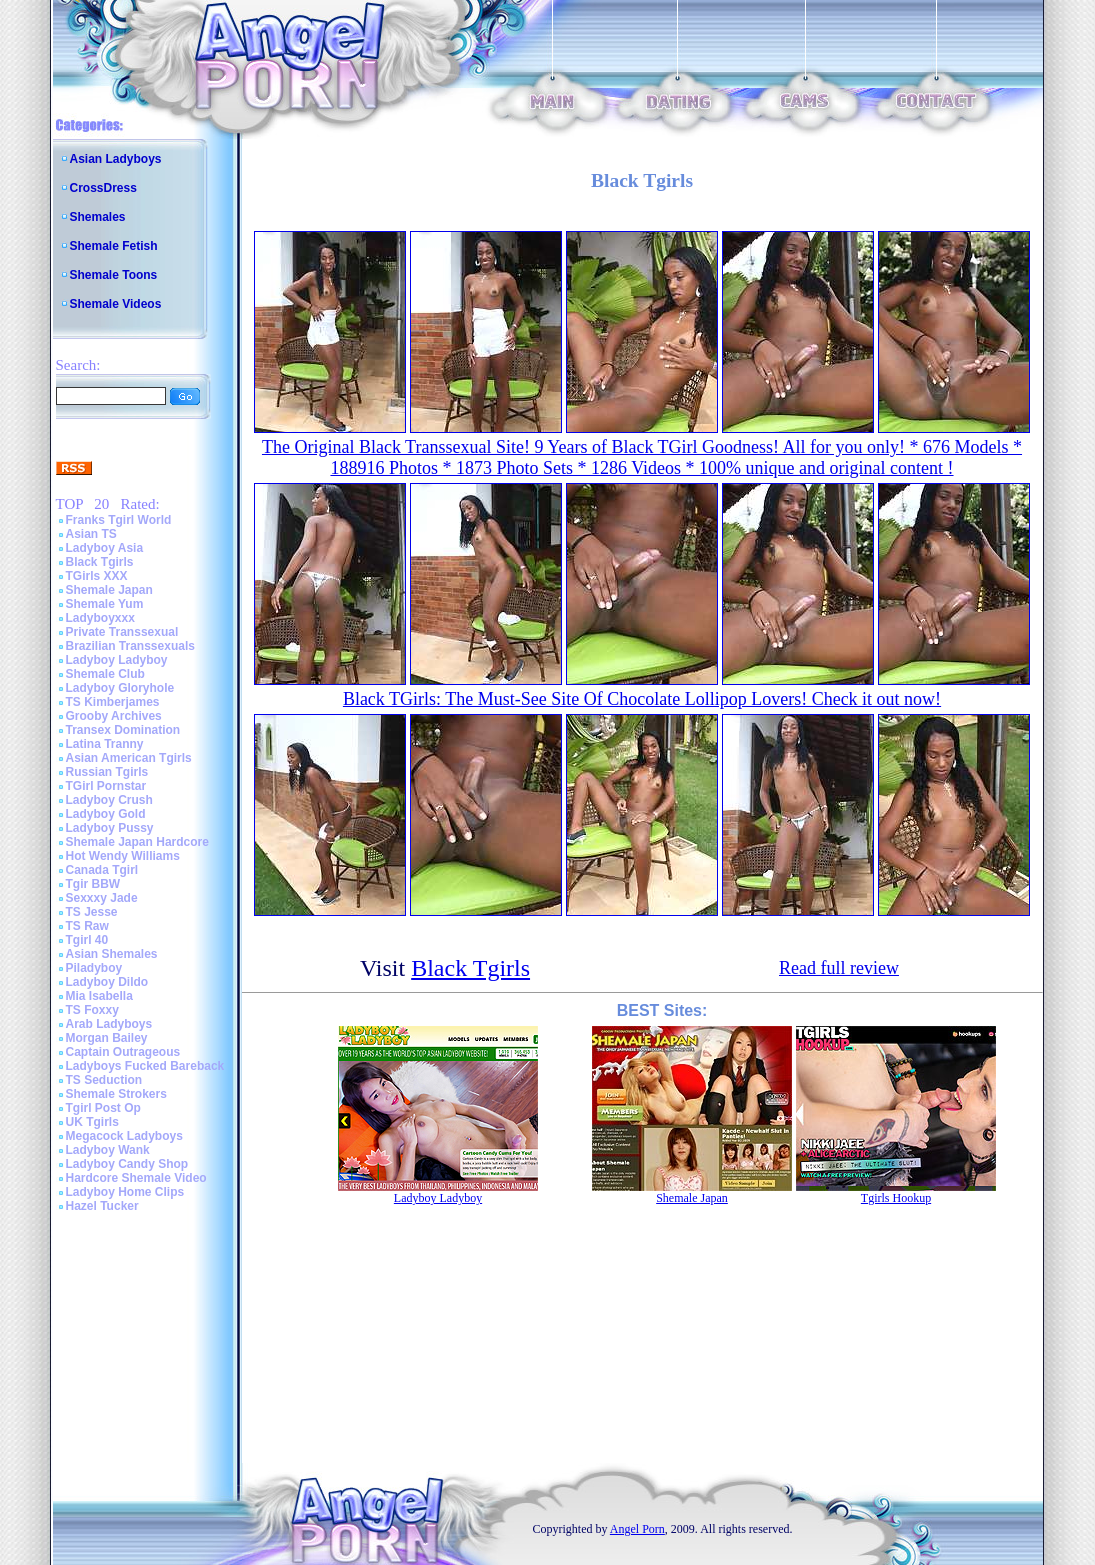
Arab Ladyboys (109, 1024)
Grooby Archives (114, 716)
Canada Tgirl (102, 870)
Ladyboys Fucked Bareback (145, 1066)
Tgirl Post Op (103, 1108)
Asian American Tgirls (129, 758)
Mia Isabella (99, 996)
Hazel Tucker (102, 1206)
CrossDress (103, 188)
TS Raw (87, 926)
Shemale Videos (116, 304)
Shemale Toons (114, 275)
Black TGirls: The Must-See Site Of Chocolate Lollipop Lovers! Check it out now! (642, 699)
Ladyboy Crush (109, 800)
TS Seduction (104, 1080)
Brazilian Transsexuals (130, 646)
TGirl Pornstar (106, 786)
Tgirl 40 (87, 940)
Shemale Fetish (114, 246)
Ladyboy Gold (106, 814)
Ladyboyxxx (100, 618)
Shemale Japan (109, 590)
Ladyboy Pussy (110, 828)
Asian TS (91, 534)
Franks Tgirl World (119, 520)
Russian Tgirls (107, 772)
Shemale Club (105, 674)
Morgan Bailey (107, 1038)
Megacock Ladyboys (124, 1136)
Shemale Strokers (116, 1094)
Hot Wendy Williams (123, 856)
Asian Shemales (112, 954)
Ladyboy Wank (108, 1150)
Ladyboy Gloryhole (120, 688)
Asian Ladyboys (116, 159)
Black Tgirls (100, 562)
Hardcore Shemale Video (136, 1178)
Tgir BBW (93, 884)
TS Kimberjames (113, 702)
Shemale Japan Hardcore (137, 842)
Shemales (98, 217)
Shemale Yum (105, 604)
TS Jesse (92, 912)
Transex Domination (123, 730)
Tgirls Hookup (896, 1198)
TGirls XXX (97, 576)
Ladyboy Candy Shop (127, 1164)
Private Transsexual (122, 632)
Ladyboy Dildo (107, 982)
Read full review (839, 968)
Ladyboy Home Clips (125, 1192)
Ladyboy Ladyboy (117, 660)
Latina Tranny (105, 744)
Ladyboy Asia (105, 548)
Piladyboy (94, 968)
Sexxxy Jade (102, 898)
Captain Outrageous (123, 1052)
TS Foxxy (92, 1010)
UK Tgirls (92, 1122)
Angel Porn (637, 1529)
